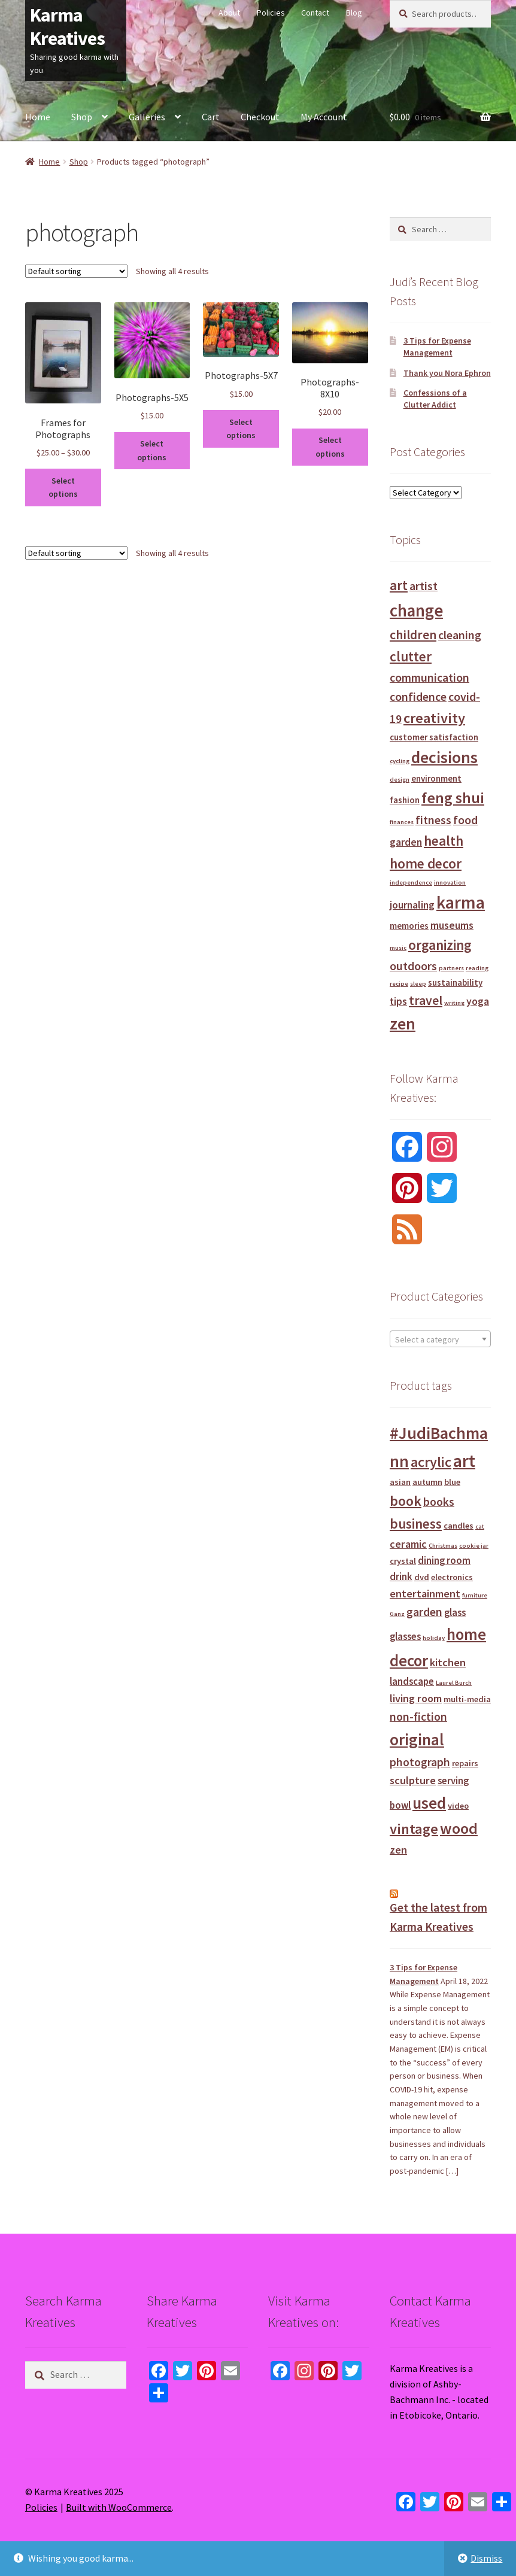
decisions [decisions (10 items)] (444, 757)
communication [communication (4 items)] (429, 677)
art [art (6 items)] (399, 585)
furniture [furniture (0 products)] (474, 1595)
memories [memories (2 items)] (409, 925)
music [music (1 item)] (398, 948)
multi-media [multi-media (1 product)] (467, 1699)
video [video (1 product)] (458, 1805)
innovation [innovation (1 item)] (450, 882)
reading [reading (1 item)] (477, 968)
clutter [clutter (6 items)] (411, 656)
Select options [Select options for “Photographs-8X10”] (330, 447)
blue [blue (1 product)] (452, 1482)
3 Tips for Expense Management (437, 346)
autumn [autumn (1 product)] (427, 1482)
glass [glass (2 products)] (455, 1612)
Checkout (260, 117)
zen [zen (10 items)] (402, 1023)
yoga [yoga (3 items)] (477, 1001)
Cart (211, 117)
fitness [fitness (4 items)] (433, 819)
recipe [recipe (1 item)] (399, 984)
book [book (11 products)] (405, 1500)
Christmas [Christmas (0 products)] (443, 1546)
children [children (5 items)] (413, 635)
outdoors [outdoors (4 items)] (413, 965)
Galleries (147, 117)
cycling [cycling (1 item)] (399, 761)
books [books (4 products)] (438, 1501)
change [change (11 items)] (416, 610)
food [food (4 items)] (465, 819)
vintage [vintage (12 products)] (414, 1828)
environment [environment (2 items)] (436, 778)
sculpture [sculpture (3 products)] (413, 1780)
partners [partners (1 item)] (451, 968)
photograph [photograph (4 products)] (420, 1762)
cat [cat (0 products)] (479, 1526)
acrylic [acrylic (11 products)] (431, 1462)
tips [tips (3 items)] (398, 1001)
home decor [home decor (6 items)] (426, 863)
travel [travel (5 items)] (425, 1000)
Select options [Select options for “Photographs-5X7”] (241, 429)
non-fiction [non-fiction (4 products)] (418, 1716)
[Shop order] (76, 271)
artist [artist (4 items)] (423, 585)
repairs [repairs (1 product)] (465, 1763)
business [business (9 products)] (416, 1523)
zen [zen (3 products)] (398, 1850)
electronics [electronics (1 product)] (452, 1577)
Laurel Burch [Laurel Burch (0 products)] (454, 1683)
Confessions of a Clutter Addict (435, 398)
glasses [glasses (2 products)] (405, 1636)
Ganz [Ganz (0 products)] (397, 1614)
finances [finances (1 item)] (402, 822)
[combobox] (440, 1338)
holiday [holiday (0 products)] (434, 1638)
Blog (354, 12)
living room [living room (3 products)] (416, 1698)
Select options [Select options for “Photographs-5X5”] (151, 450)
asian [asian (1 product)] (400, 1482)
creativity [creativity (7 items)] (434, 718)
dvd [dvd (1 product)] (421, 1577)
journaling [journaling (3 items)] (412, 905)
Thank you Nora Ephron (447, 372)
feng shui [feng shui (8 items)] (452, 797)
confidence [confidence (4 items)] (418, 696)
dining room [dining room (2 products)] (444, 1560)
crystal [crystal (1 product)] (403, 1561)
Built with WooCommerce (119, 2507)
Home (37, 117)
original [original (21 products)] (417, 1739)
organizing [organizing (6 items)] (439, 944)
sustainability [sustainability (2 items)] (455, 982)
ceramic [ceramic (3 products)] (408, 1544)
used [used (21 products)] (429, 1803)
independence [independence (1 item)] (411, 882)
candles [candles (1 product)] (458, 1525)
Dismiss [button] (486, 2558)
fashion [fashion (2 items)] (405, 800)
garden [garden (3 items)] (406, 842)
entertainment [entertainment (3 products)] (425, 1593)
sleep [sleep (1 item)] (418, 984)
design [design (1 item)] (399, 779)
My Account (324, 117)
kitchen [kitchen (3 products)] (448, 1662)
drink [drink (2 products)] (401, 1576)
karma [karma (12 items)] (460, 902)
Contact (315, 12)
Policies (271, 12)
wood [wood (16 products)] (459, 1828)
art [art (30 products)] (464, 1461)
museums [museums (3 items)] (451, 925)
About (229, 12)
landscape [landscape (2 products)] (412, 1681)
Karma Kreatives (67, 26)
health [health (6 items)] (443, 840)
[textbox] (440, 1339)
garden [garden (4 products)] (424, 1612)
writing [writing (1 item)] (454, 1003)
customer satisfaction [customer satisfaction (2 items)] (434, 737)
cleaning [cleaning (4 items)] (459, 634)
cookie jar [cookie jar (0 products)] (473, 1546)
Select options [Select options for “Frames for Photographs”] (63, 487)
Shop (81, 117)
